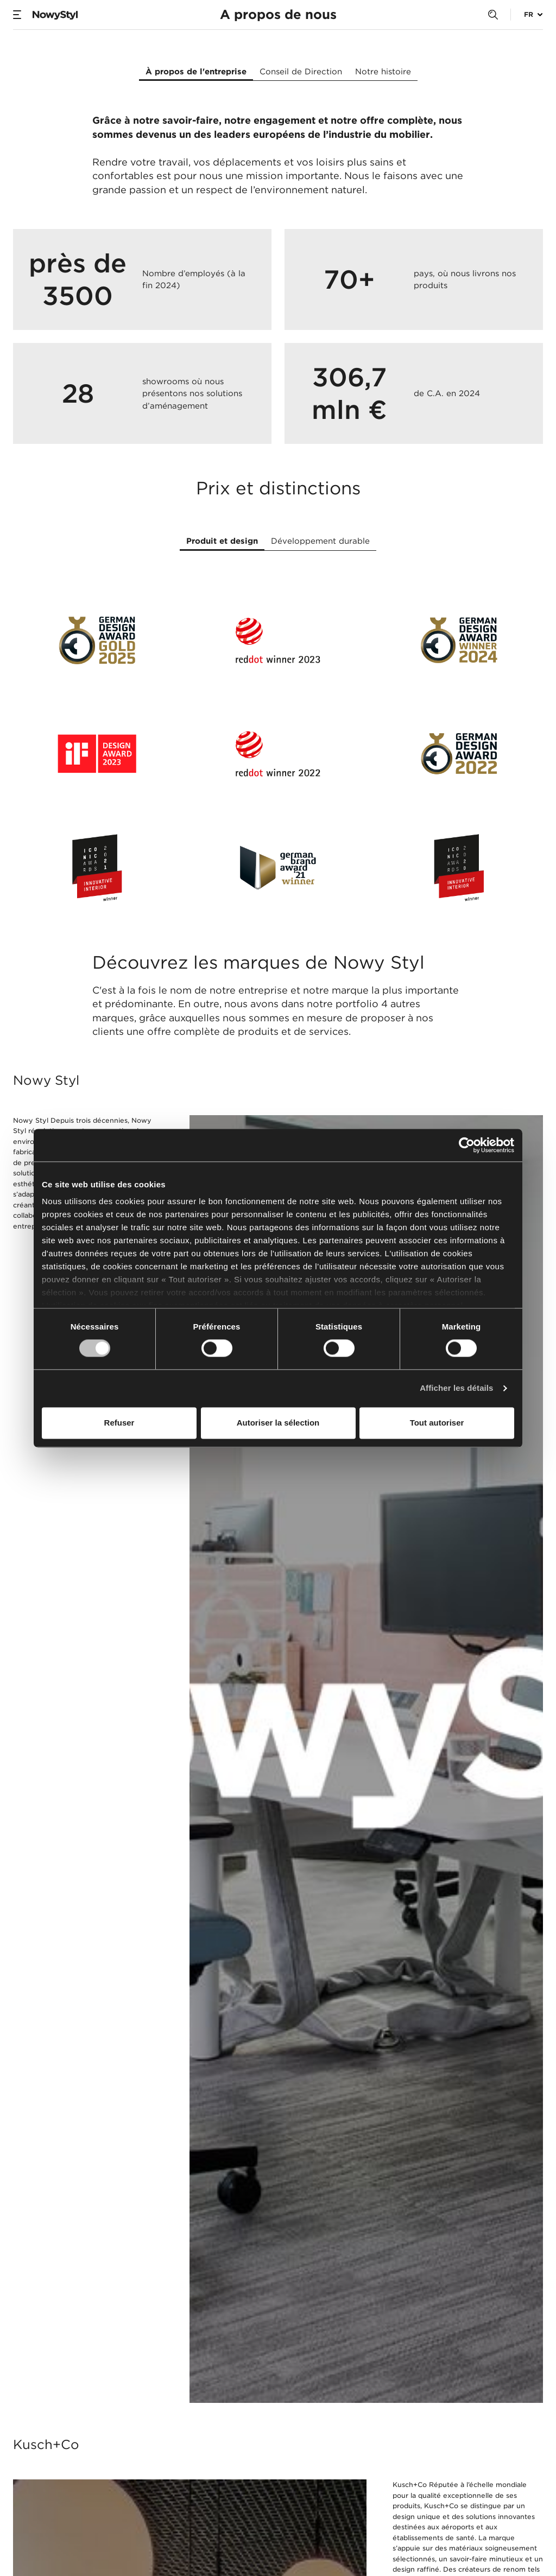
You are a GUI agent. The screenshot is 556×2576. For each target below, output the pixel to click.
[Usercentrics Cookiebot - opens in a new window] (466, 1145)
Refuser (119, 1422)
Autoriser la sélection (278, 1422)
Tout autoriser (437, 1422)
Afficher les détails (456, 1388)
